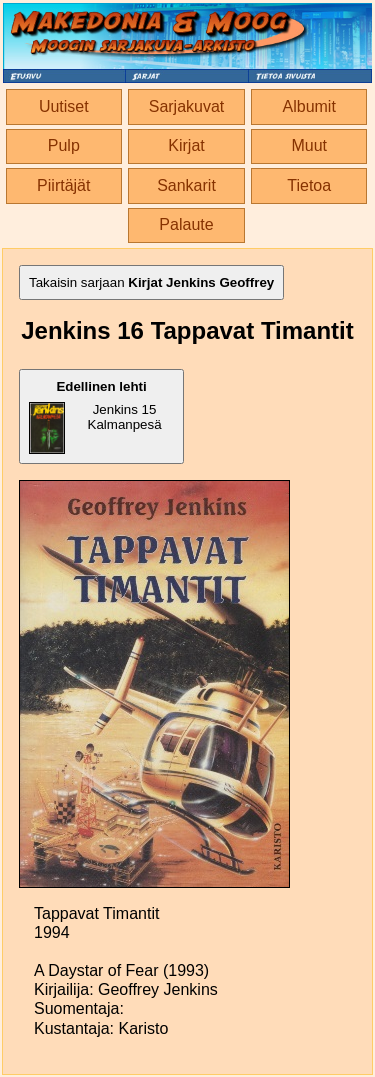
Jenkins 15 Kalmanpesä (95, 416)
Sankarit (186, 185)
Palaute (186, 224)
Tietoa (309, 185)
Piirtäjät (63, 185)
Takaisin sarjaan (151, 282)
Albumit (309, 106)
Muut (309, 145)
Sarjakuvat (187, 106)
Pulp (64, 145)
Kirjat (186, 145)
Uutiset (64, 106)
